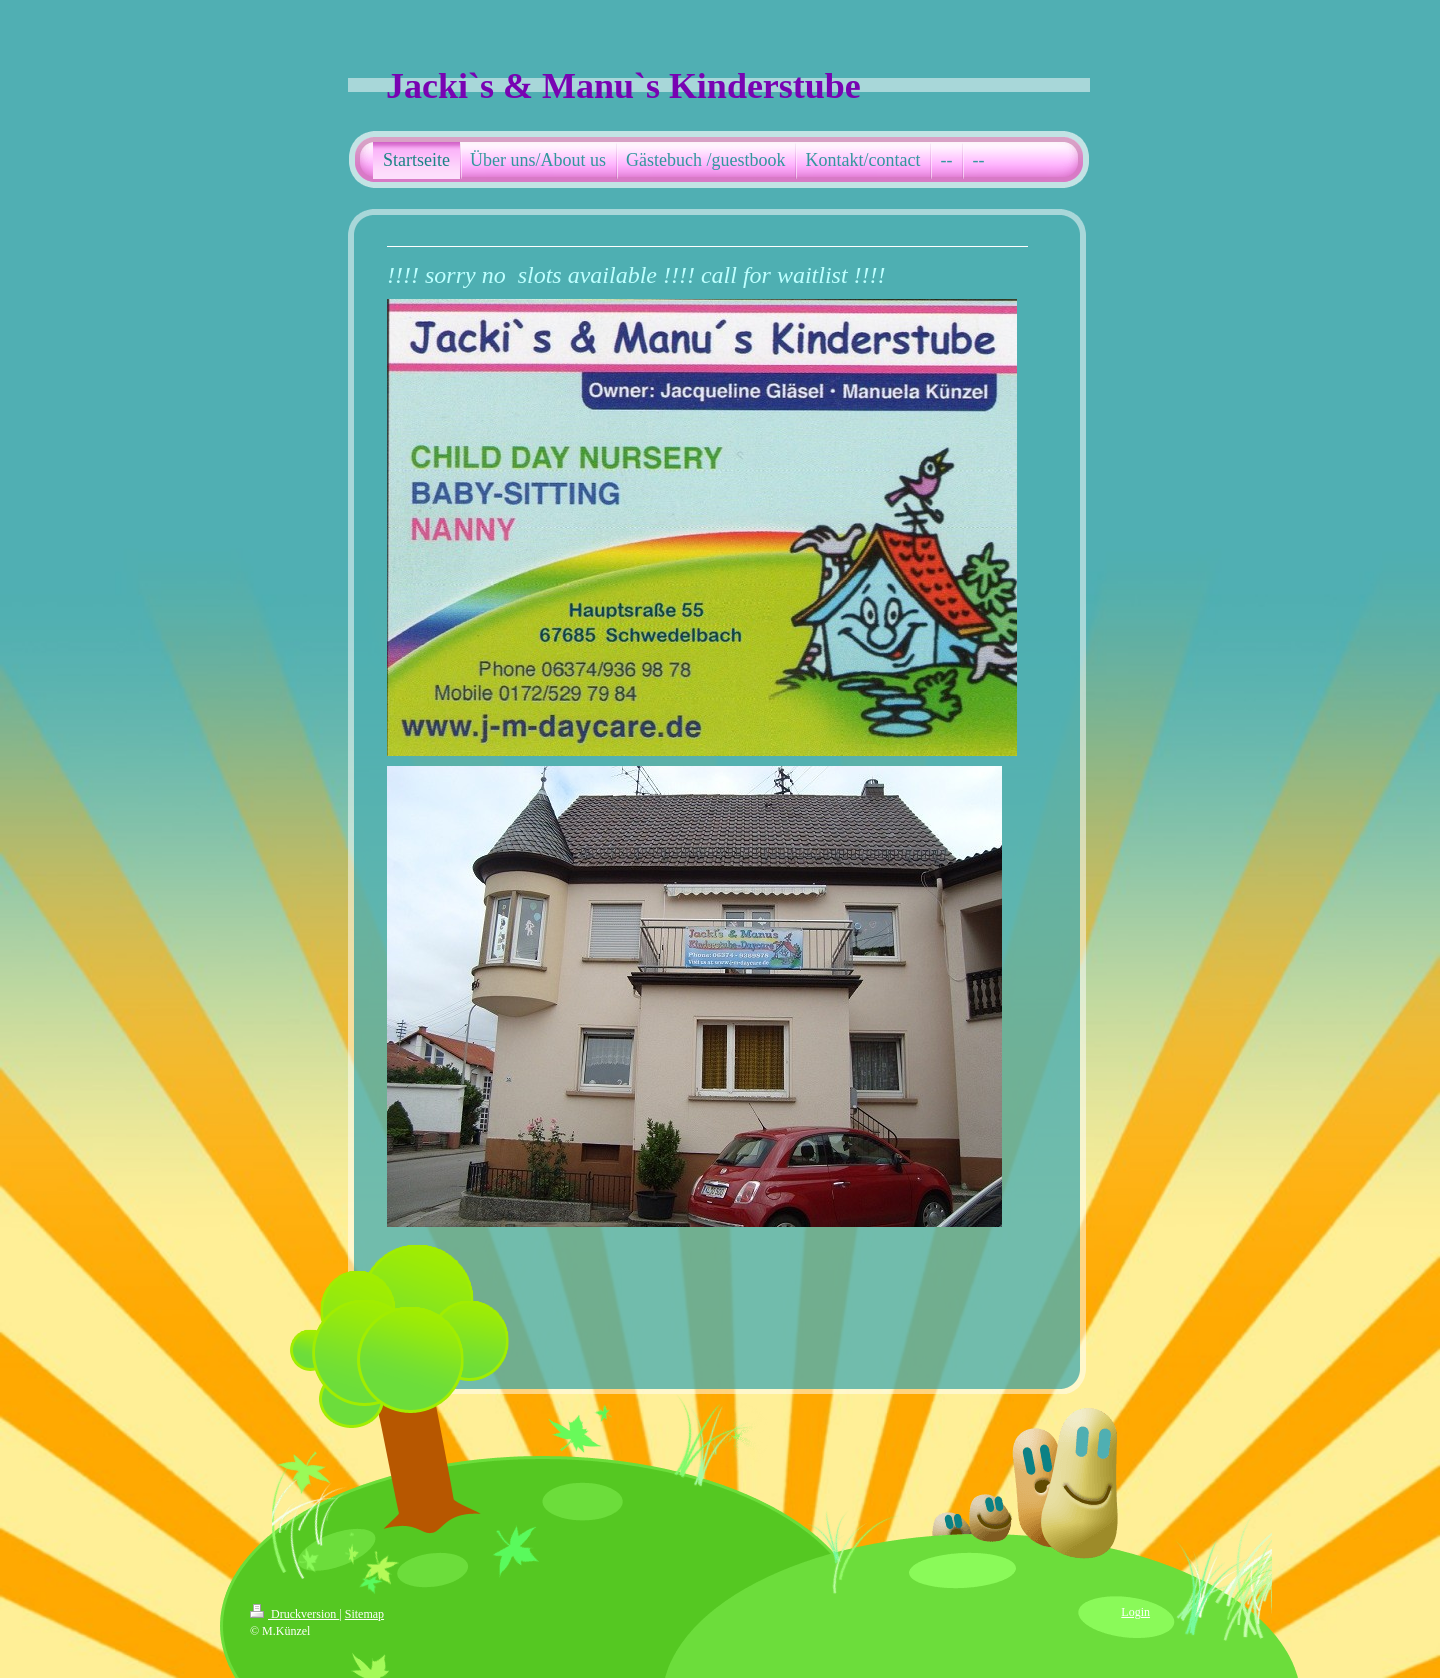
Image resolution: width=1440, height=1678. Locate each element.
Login (1135, 1612)
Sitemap (364, 1614)
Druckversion (294, 1614)
